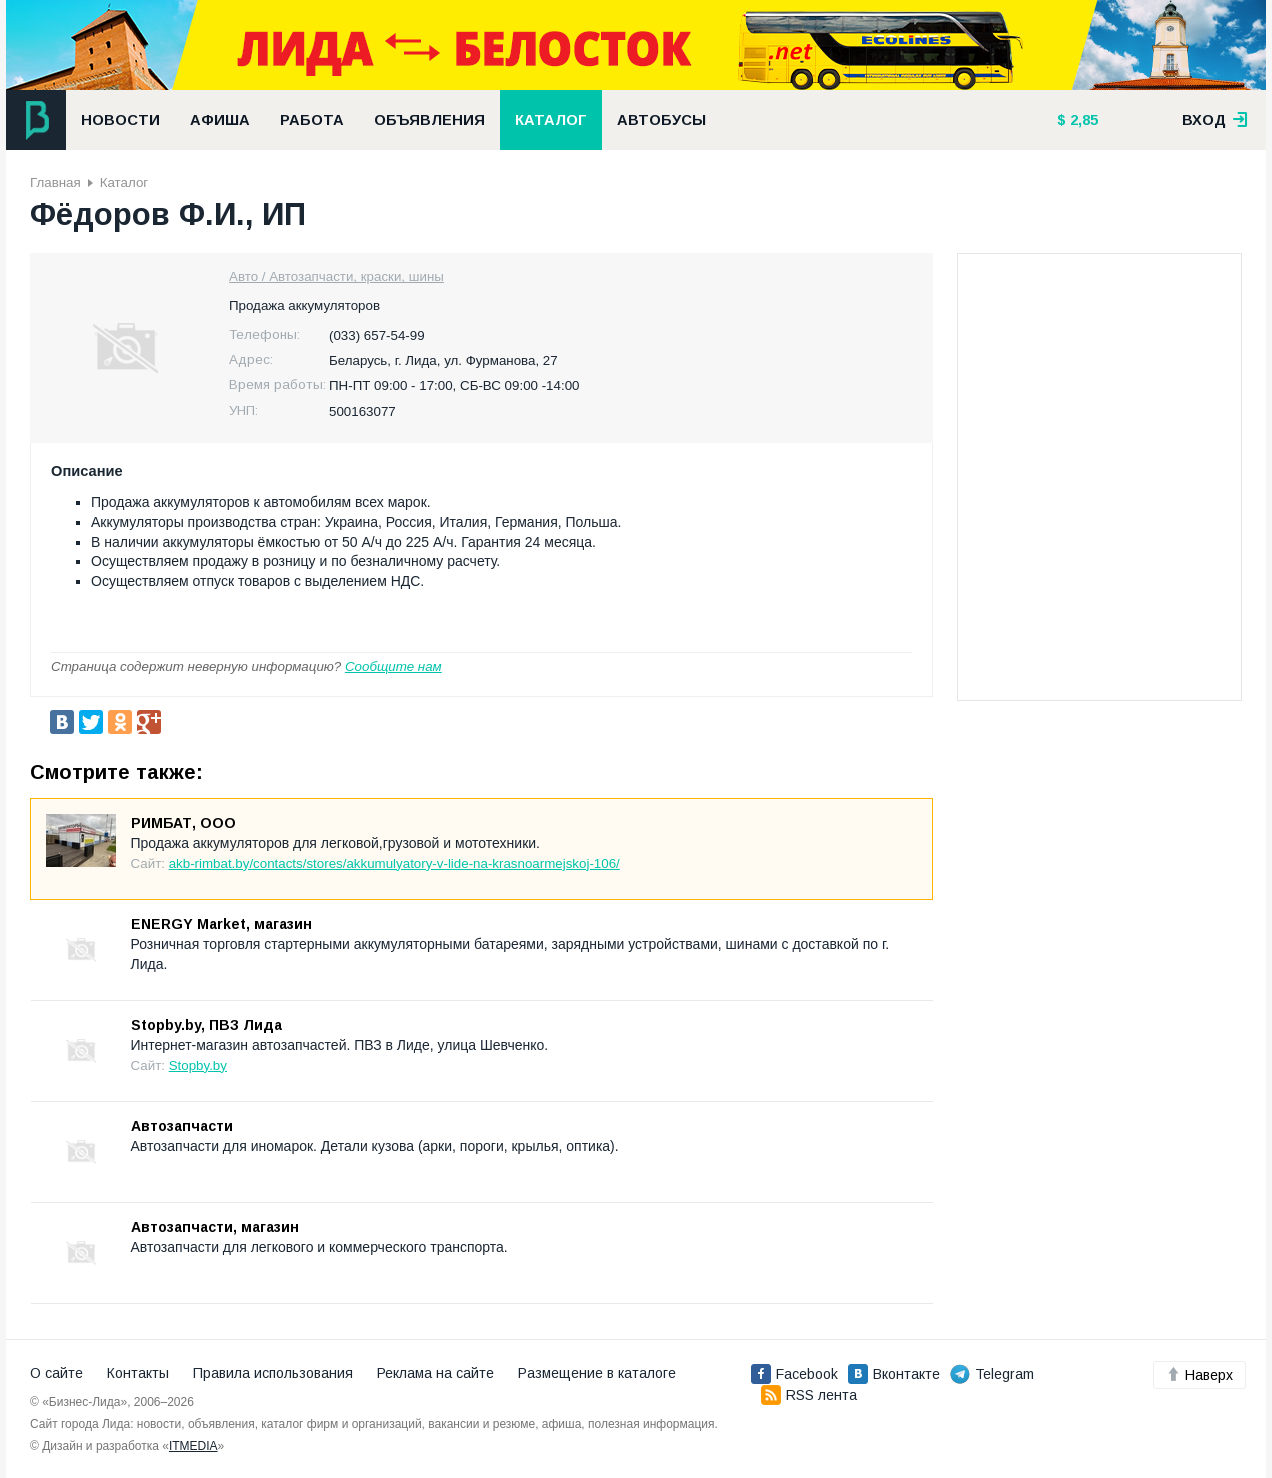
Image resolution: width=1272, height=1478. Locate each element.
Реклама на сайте (435, 1373)
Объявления (429, 120)
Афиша (220, 120)
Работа (312, 120)
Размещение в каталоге (597, 1373)
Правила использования (273, 1373)
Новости (120, 120)
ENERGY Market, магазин (221, 924)
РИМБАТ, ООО (183, 823)
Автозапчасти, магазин (215, 1227)
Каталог (551, 120)
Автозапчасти (182, 1126)
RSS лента (809, 1395)
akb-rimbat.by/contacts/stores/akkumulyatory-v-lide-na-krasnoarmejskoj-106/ (394, 863)
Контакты (138, 1373)
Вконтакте (894, 1374)
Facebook (794, 1374)
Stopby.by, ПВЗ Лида (206, 1025)
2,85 (1082, 120)
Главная (55, 182)
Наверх (1199, 1375)
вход (1215, 120)
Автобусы (661, 120)
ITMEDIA (193, 1446)
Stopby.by (198, 1065)
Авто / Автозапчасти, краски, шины (336, 276)
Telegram (992, 1374)
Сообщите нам (393, 666)
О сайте (56, 1373)
